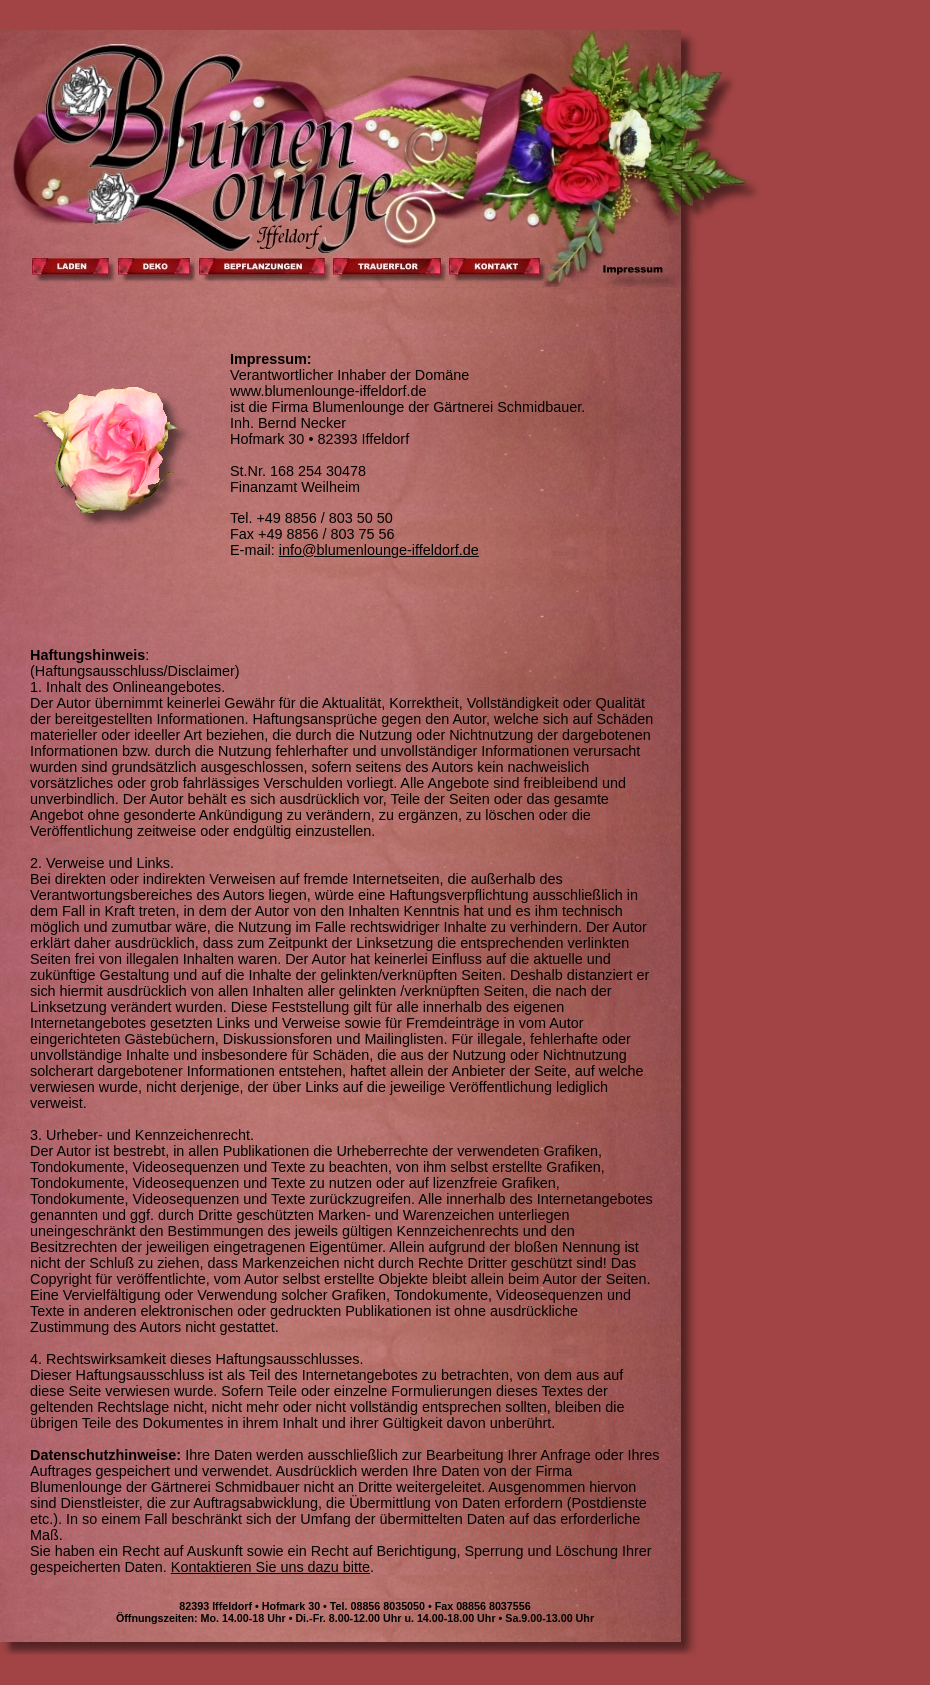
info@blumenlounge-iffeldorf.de (379, 550)
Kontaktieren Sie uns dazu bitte (270, 1567)
